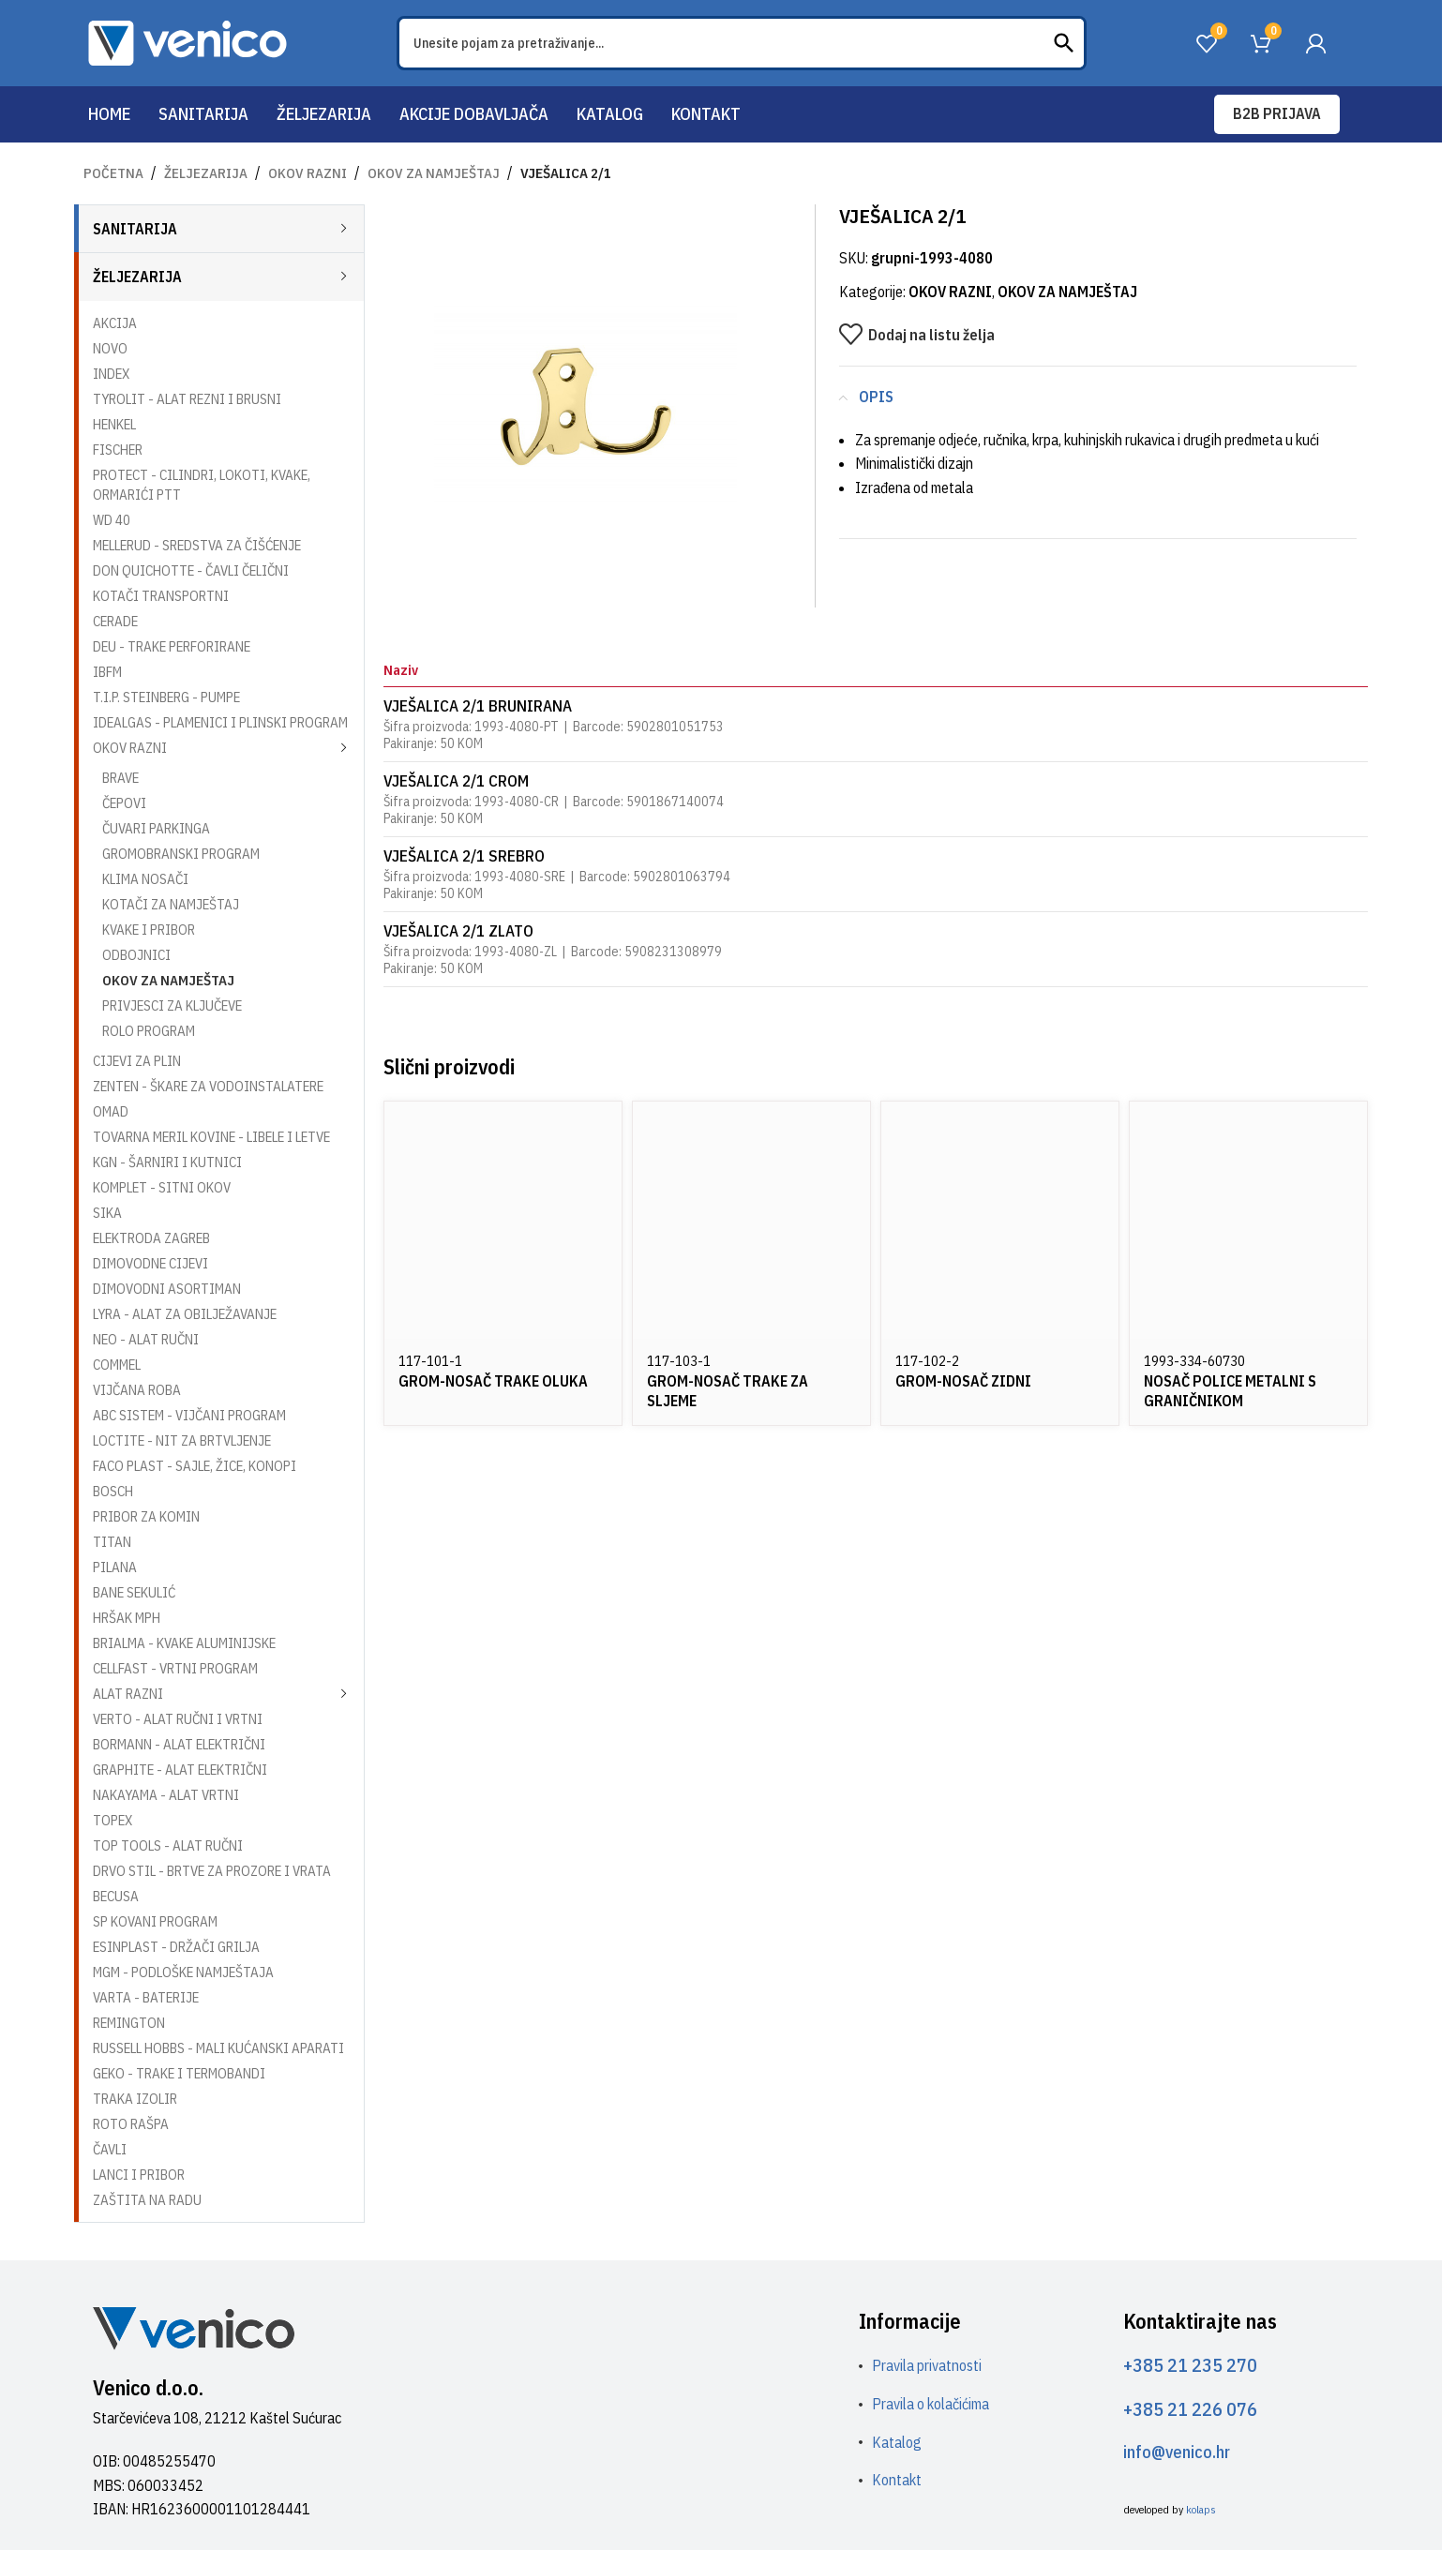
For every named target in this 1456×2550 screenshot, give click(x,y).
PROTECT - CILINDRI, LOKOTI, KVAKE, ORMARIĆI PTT (201, 484)
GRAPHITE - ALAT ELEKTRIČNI (180, 1769)
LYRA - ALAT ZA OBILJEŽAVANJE (185, 1314)
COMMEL (117, 1364)
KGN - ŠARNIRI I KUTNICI (167, 1162)
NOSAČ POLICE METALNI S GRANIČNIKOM (1230, 1391)
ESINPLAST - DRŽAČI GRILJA (176, 1947)
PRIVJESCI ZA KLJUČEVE (172, 1005)
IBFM (107, 672)
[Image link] (193, 2327)
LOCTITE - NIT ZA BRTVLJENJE (182, 1440)
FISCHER (118, 449)
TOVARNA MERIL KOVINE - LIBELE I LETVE (211, 1137)
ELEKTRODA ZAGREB (151, 1238)
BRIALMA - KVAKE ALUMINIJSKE (184, 1643)
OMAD (110, 1111)
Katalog (897, 2442)
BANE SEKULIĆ (134, 1592)
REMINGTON (129, 2023)
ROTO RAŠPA (131, 2124)
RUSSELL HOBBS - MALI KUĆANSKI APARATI (218, 2048)
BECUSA (116, 1896)
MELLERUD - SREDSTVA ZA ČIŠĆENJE (197, 545)
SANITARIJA (135, 228)
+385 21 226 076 (1190, 2409)
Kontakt (897, 2479)
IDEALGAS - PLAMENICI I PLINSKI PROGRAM (220, 722)
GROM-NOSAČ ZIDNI (963, 1381)
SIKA (107, 1213)
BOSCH (113, 1491)
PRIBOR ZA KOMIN (146, 1516)
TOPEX (112, 1820)
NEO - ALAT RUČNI (146, 1339)
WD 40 (111, 520)
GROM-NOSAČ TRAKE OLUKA (493, 1381)
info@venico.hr (1176, 2452)
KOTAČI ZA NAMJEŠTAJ (170, 904)
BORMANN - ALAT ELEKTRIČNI (179, 1744)
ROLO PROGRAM (148, 1031)
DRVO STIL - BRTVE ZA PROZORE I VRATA (212, 1871)
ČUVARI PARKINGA (156, 828)
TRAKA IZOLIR (135, 2099)
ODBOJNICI (136, 955)
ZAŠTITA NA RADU (147, 2200)
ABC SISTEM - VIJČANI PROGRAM (189, 1415)
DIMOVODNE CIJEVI (150, 1263)
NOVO (110, 348)
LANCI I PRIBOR (139, 2174)
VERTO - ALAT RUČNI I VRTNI (178, 1719)
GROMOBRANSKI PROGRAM (181, 853)
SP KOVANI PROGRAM (155, 1921)
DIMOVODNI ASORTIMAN (167, 1289)
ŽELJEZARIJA (206, 173)
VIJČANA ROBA (137, 1390)
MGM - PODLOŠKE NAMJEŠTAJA (183, 1972)
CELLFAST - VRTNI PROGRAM (175, 1668)
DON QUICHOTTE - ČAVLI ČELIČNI (191, 570)
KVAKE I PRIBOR (148, 929)
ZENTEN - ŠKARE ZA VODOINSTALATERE (208, 1086)
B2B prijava (1277, 113)
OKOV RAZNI (307, 173)
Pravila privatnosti (927, 2365)
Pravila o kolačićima (930, 2403)
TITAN (112, 1542)
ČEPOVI (124, 803)
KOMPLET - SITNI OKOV (162, 1187)
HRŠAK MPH (126, 1618)
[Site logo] (187, 41)
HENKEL (114, 424)
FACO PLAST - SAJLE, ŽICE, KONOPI (194, 1466)
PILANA (115, 1567)
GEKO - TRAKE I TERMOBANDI (179, 2073)
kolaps (1201, 2509)
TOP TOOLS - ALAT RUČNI (168, 1845)
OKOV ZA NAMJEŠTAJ (434, 173)
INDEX (111, 373)
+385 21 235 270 (1190, 2365)
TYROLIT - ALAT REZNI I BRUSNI (187, 399)
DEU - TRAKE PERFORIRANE (171, 646)
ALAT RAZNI (128, 1693)
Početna (113, 173)
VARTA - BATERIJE (146, 1997)
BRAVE (120, 778)
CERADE (115, 621)
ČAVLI (110, 2149)
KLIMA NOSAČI (145, 879)
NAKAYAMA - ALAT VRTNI (166, 1795)
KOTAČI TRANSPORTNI (161, 596)
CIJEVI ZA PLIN (137, 1061)
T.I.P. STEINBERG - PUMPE (166, 697)
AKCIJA (115, 323)
